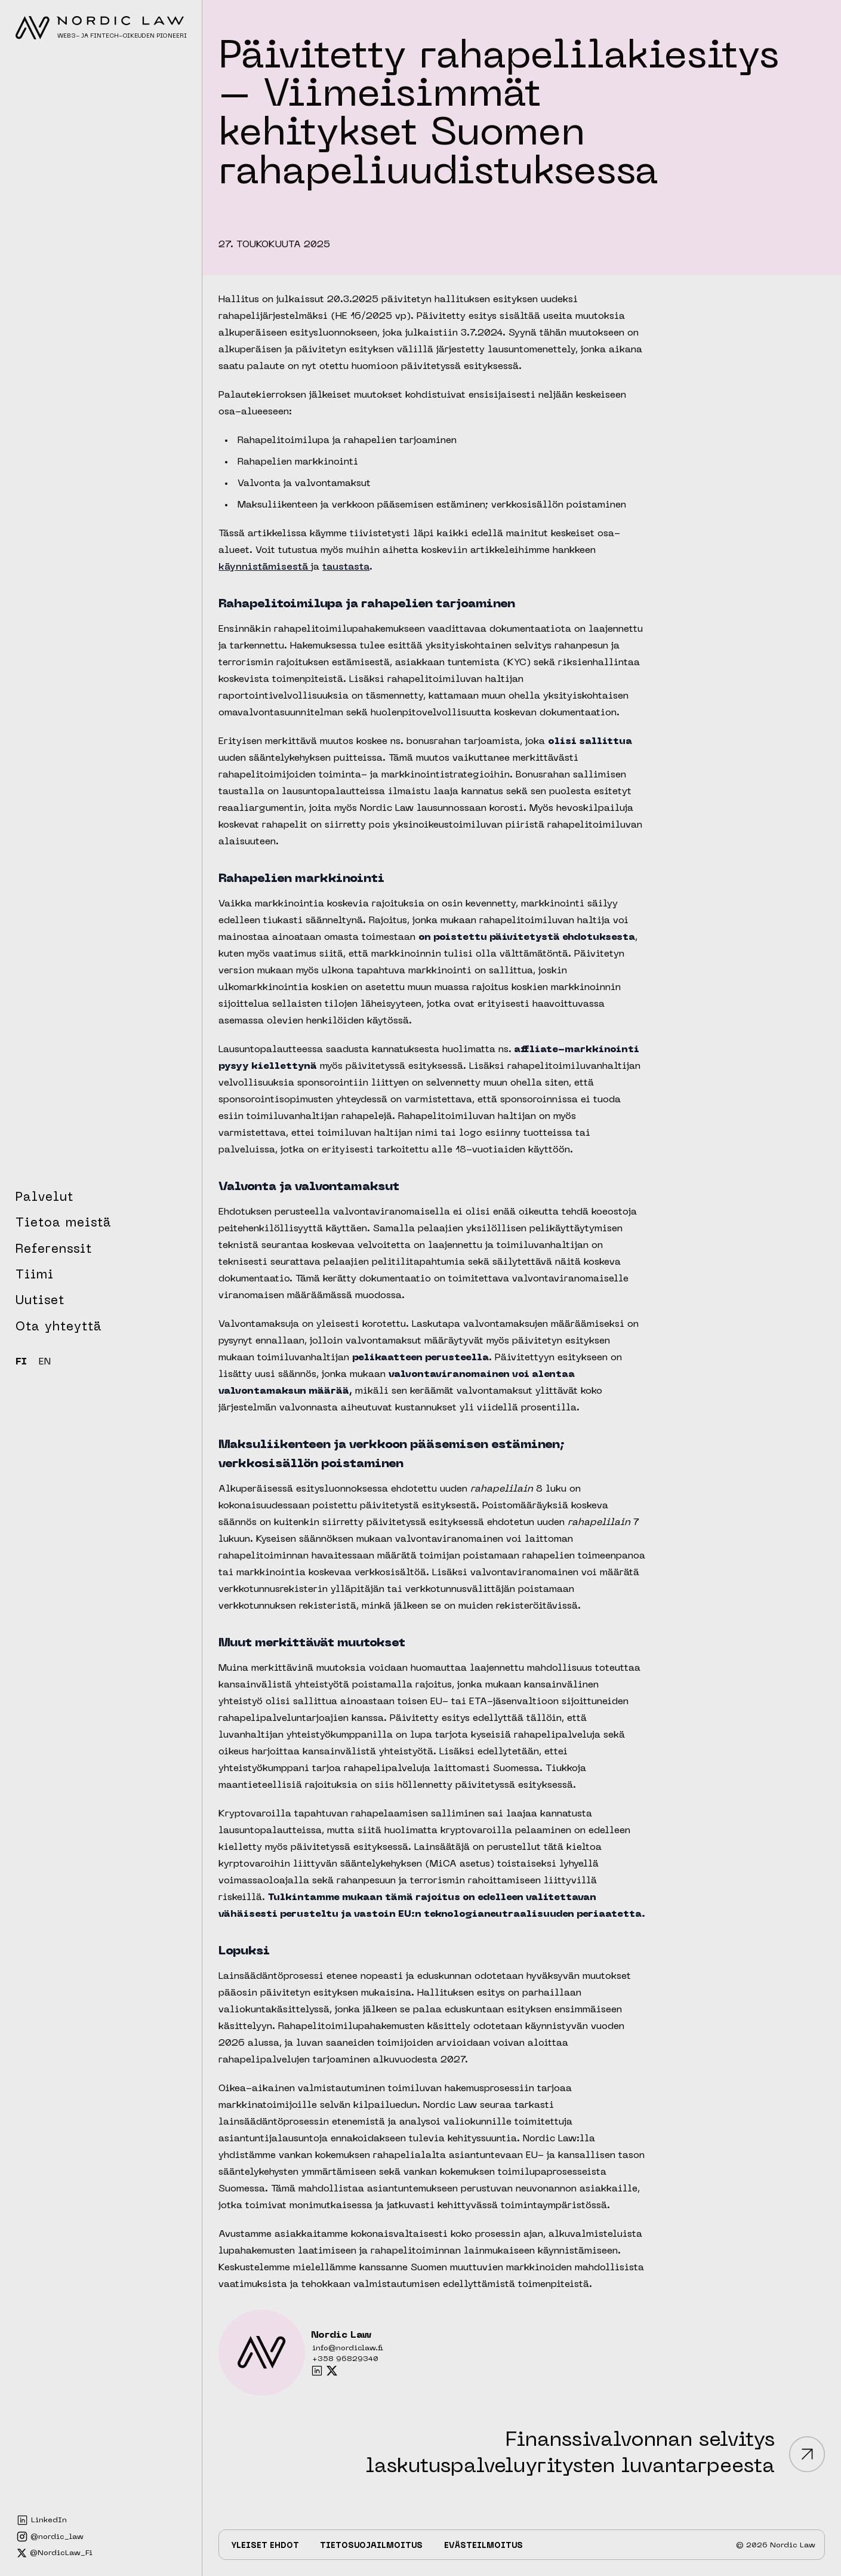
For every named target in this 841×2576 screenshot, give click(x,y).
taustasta (345, 567)
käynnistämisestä (264, 567)
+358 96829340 (345, 2359)
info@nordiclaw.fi (347, 2348)
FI (21, 1362)
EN (45, 1362)
